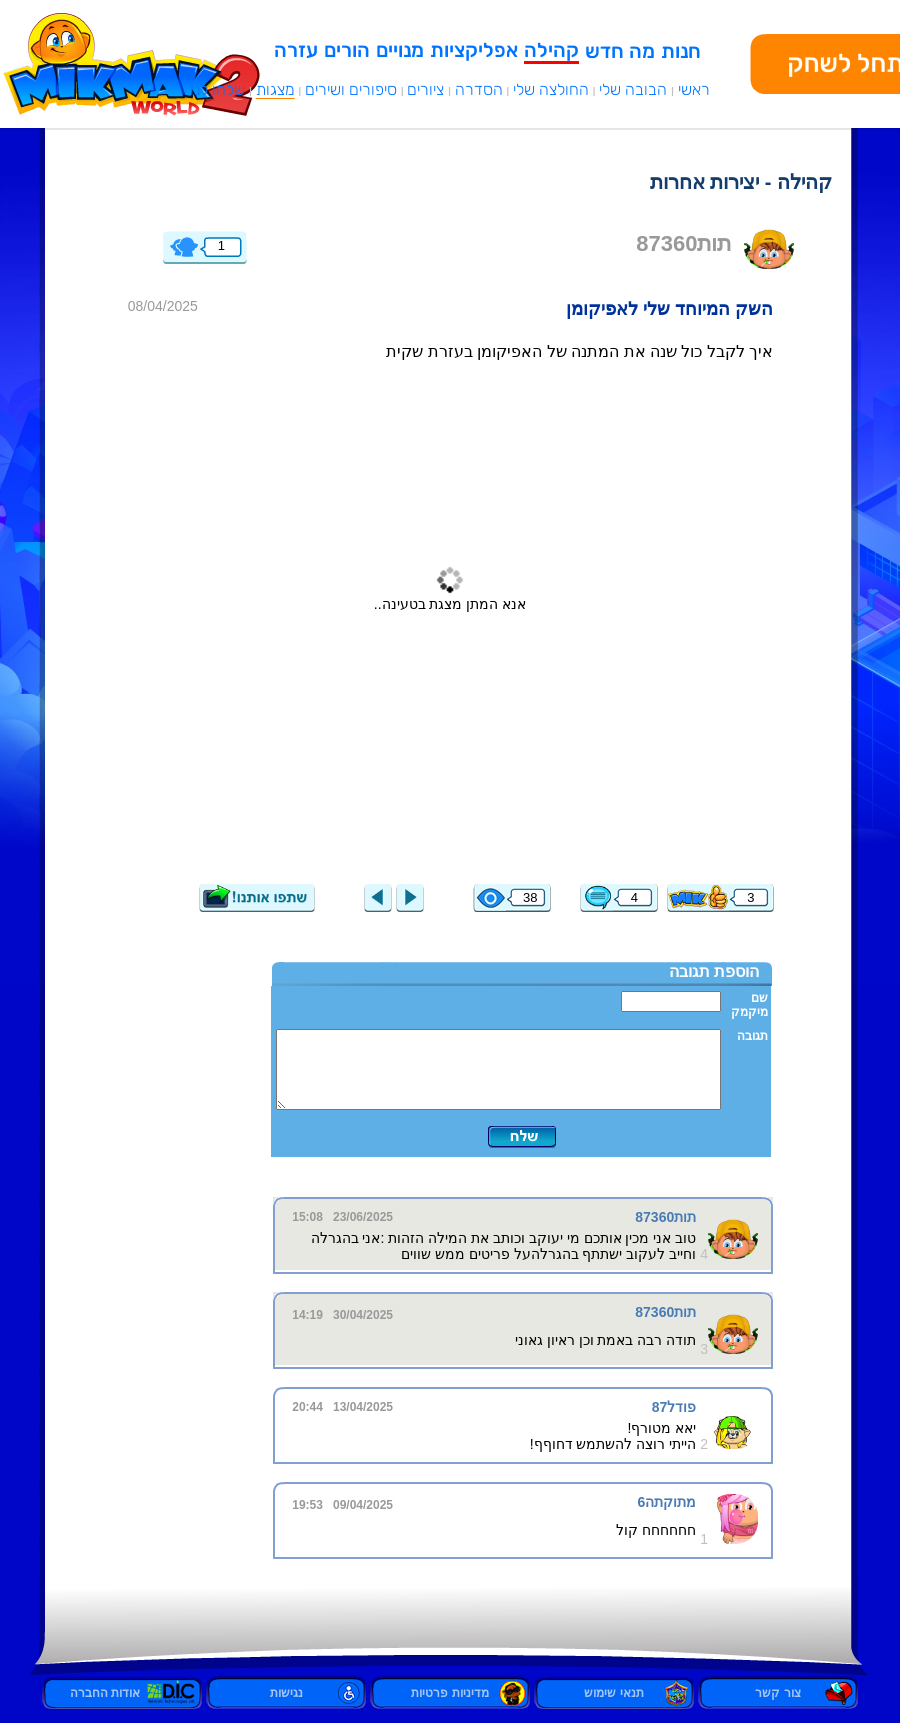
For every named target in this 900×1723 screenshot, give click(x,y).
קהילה (551, 50)
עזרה (296, 50)
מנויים (400, 50)
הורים (347, 50)
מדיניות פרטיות (449, 1693)
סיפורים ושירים (351, 89)
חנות (681, 51)
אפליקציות (474, 50)
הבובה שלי (633, 89)
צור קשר (777, 1693)
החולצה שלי (551, 89)
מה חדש (620, 51)
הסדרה (479, 89)
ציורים (425, 89)
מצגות (275, 89)
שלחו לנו (217, 89)
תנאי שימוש (613, 1693)
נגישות (286, 1693)
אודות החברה (122, 1693)
